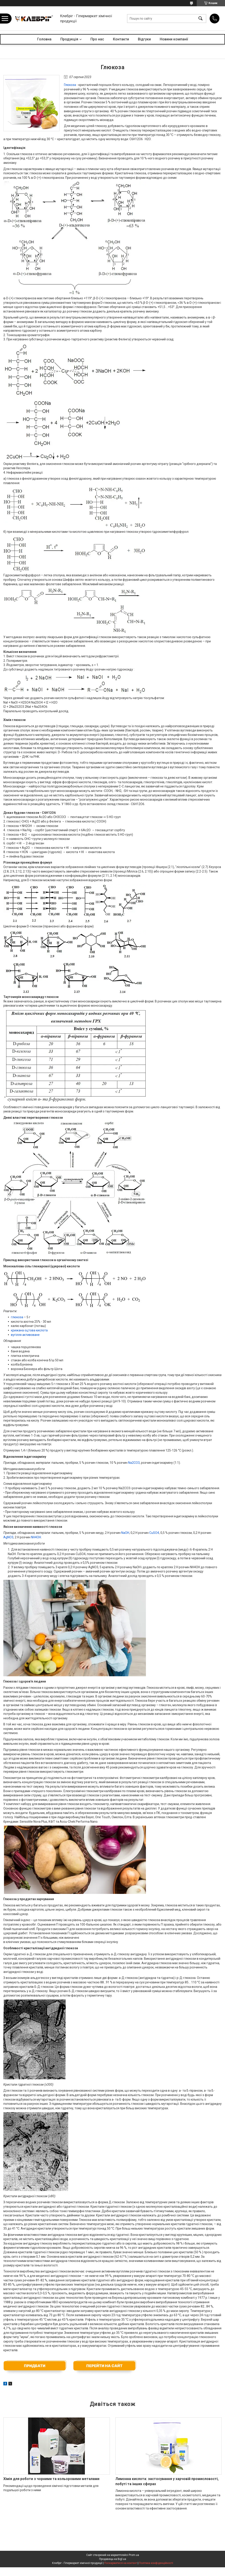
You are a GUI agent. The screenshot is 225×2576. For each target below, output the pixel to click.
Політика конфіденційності (156, 2563)
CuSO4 (154, 1533)
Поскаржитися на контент (120, 2563)
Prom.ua (134, 2555)
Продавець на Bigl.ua (112, 2559)
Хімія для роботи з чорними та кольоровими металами (51, 2479)
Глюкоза (70, 85)
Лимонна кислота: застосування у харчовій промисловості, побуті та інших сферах (167, 2481)
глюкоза (17, 1317)
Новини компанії (174, 39)
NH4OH (36, 1537)
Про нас (97, 39)
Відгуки (144, 39)
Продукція (69, 39)
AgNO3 (8, 1537)
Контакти (121, 39)
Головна (44, 39)
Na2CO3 (134, 1462)
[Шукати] (200, 18)
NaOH (125, 1533)
